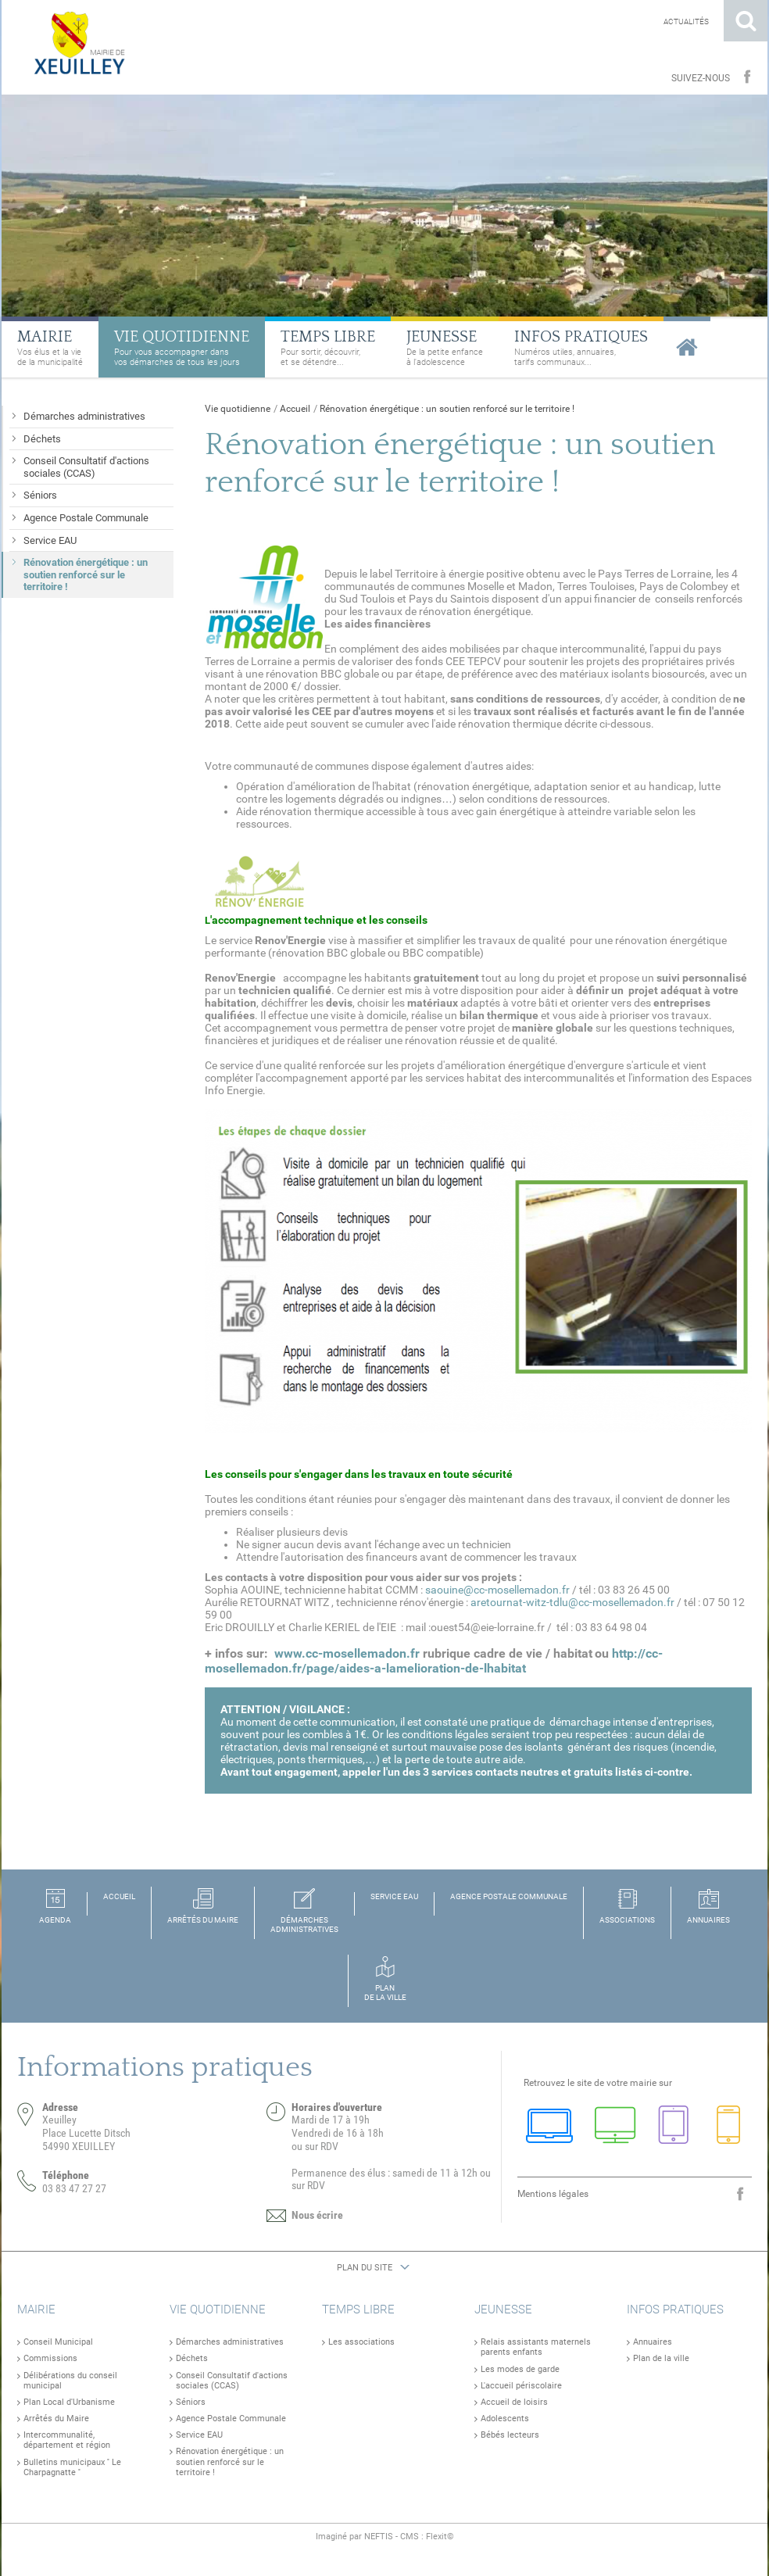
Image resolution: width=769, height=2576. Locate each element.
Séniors (191, 2402)
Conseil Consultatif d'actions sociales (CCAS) (232, 2380)
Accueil (295, 408)
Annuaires (652, 2342)
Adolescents (505, 2418)
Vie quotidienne (237, 408)
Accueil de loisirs (514, 2402)
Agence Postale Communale (231, 2418)
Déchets (192, 2358)
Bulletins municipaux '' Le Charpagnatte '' (72, 2467)
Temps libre (358, 2309)
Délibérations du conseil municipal (70, 2380)
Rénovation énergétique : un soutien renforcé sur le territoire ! (447, 408)
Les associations (361, 2342)
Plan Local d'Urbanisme (69, 2402)
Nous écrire (317, 2215)
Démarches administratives (230, 2342)
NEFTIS (378, 2536)
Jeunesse (503, 2309)
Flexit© (440, 2536)
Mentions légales (552, 2193)
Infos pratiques (675, 2309)
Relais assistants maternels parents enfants (536, 2347)
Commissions (50, 2358)
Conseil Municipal (58, 2342)
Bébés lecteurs (510, 2435)
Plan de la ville (661, 2358)
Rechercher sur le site (745, 20)
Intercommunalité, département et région (66, 2440)
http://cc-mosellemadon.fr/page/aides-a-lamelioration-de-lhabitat (434, 1661)
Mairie (36, 2309)
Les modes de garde (520, 2369)
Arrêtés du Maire (56, 2418)
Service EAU (199, 2435)
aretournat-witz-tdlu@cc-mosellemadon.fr (572, 1602)
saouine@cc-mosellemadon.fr (497, 1589)
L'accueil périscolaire (521, 2386)
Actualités (686, 21)
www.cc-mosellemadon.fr (347, 1653)
